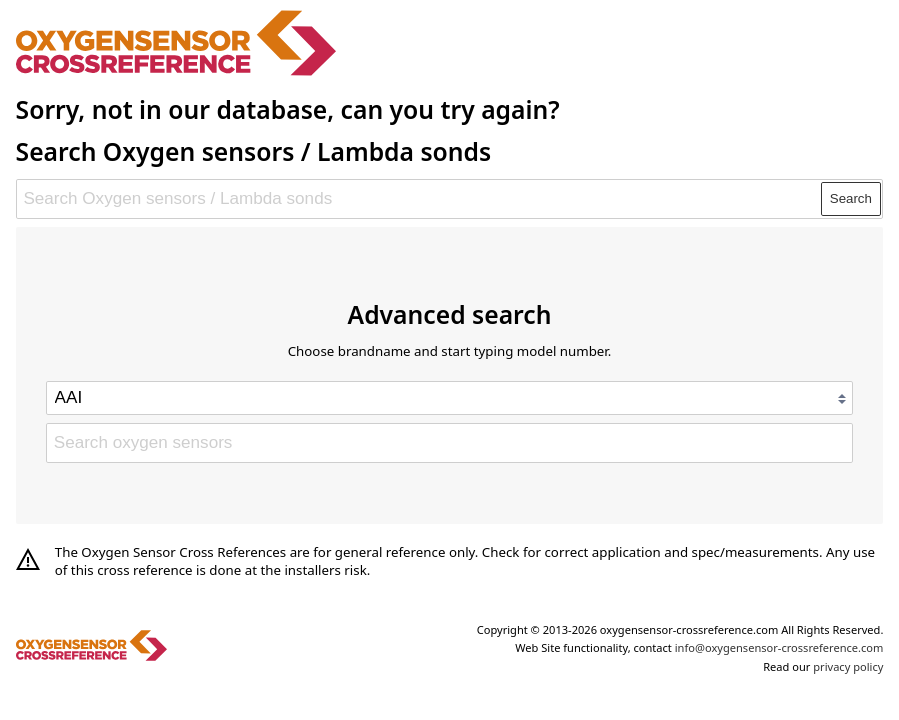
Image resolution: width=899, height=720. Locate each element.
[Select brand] (449, 398)
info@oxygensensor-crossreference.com (779, 647)
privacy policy (848, 666)
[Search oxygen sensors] (449, 443)
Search (851, 198)
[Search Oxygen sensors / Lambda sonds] (419, 199)
